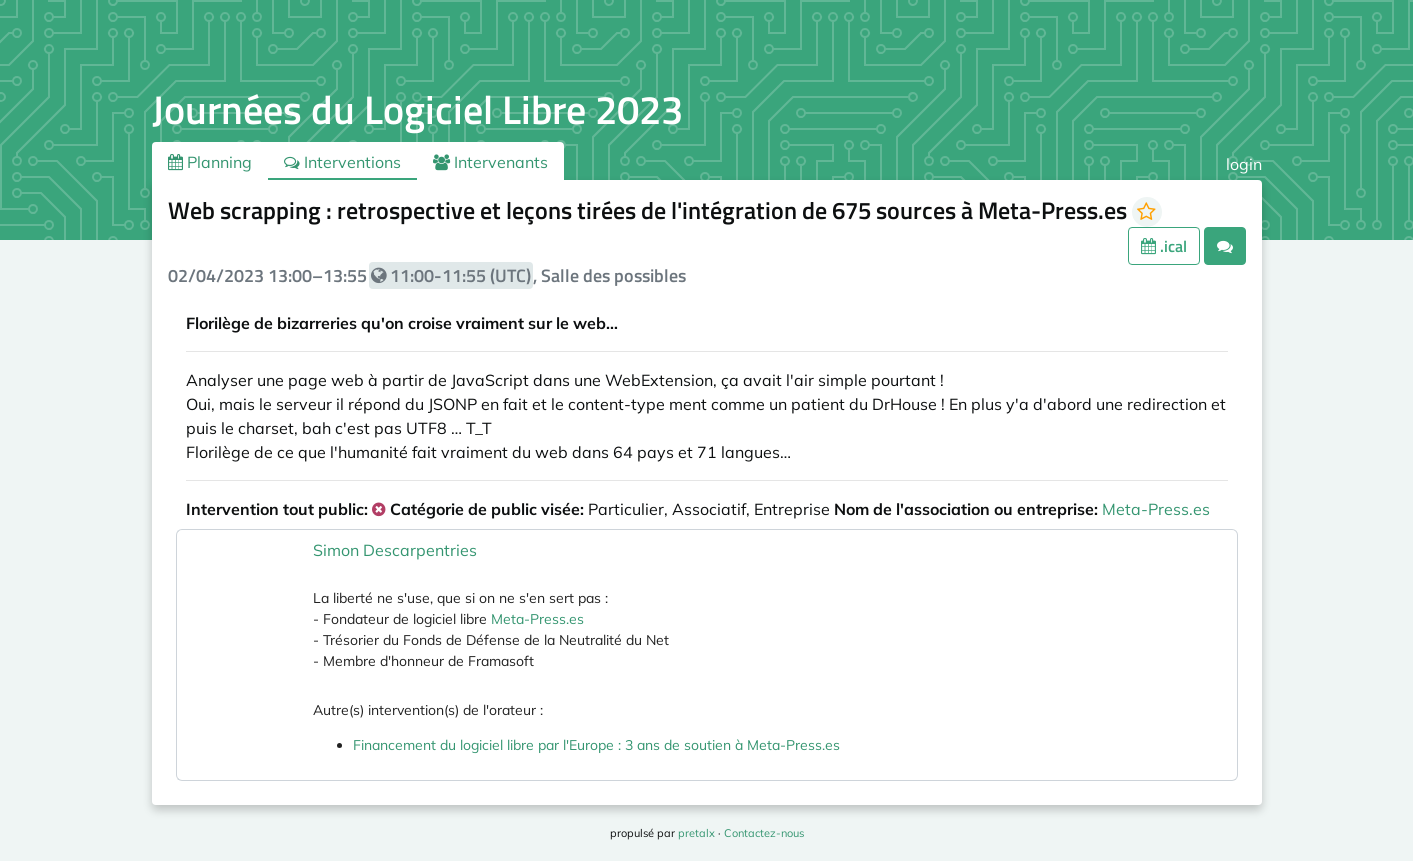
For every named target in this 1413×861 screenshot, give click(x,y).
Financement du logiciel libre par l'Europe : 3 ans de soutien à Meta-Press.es (596, 745)
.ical (1164, 246)
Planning (210, 162)
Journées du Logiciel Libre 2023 (417, 109)
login (1244, 164)
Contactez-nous (764, 833)
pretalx (696, 833)
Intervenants (490, 162)
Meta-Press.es (1156, 509)
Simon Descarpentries (395, 550)
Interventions (342, 162)
